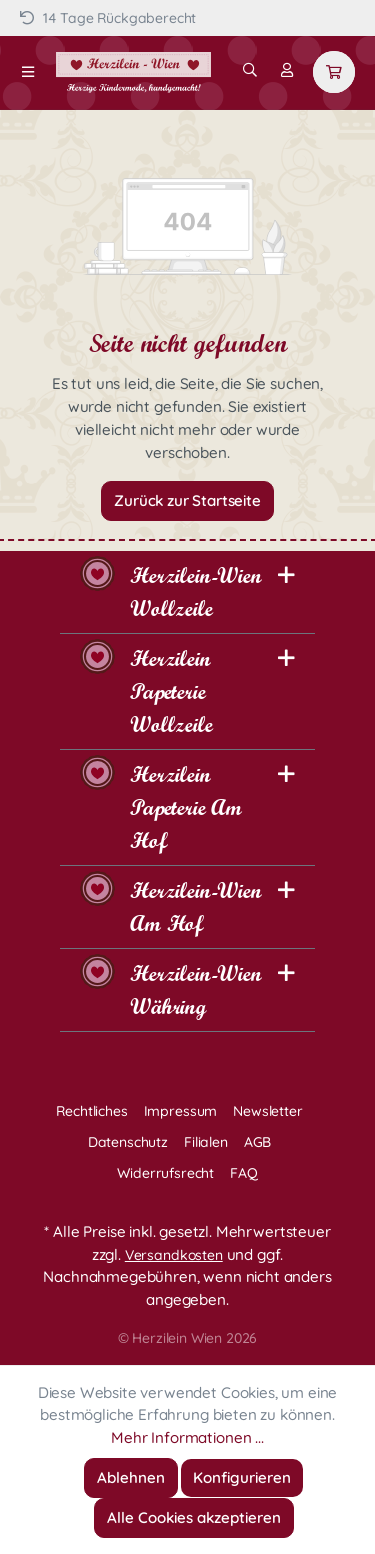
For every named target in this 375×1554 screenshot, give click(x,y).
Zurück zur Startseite (187, 500)
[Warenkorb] (334, 72)
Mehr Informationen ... (187, 1437)
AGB (258, 1142)
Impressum (181, 1111)
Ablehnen (131, 1477)
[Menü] (28, 72)
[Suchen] (250, 70)
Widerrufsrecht (165, 1173)
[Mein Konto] (287, 70)
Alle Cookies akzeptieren (194, 1517)
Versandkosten (174, 1255)
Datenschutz (128, 1142)
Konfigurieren (242, 1477)
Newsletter (267, 1111)
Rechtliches (91, 1111)
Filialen (206, 1142)
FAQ (244, 1173)
